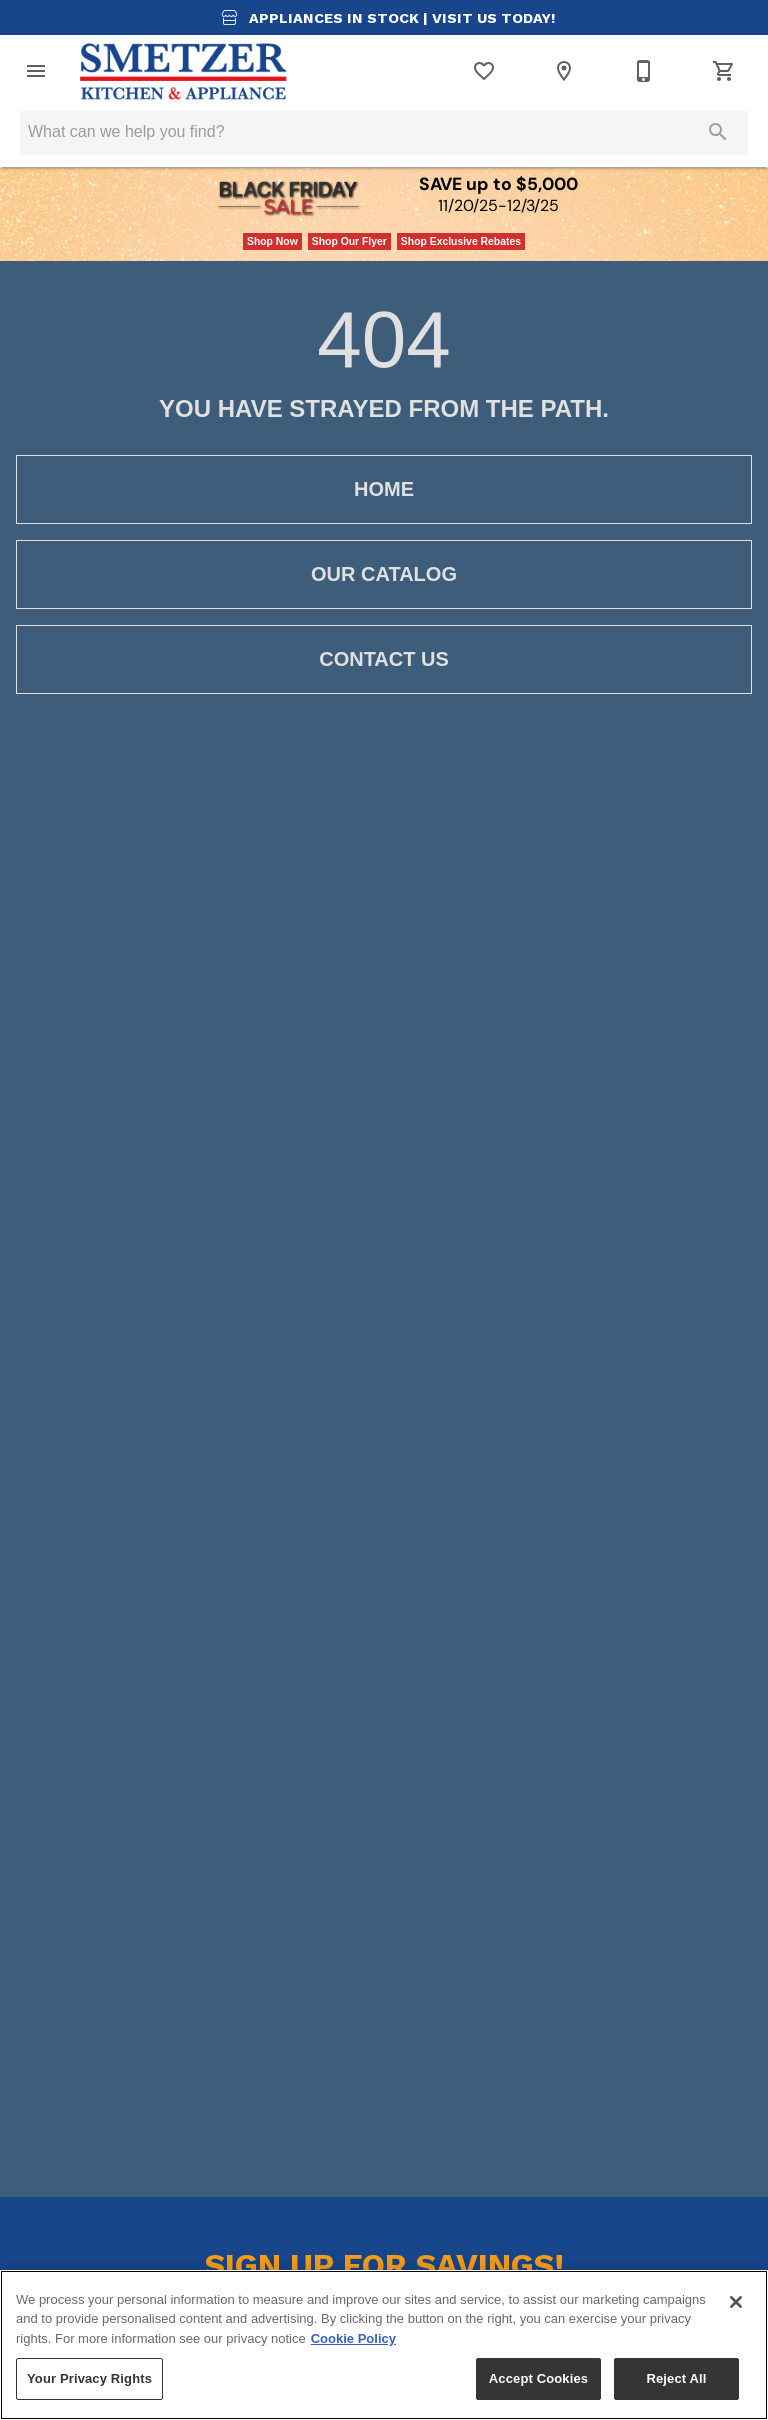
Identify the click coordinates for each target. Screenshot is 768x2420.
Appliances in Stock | (384, 18)
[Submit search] (718, 132)
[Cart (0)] (724, 71)
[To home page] (184, 71)
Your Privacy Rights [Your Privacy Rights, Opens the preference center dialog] (89, 2378)
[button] (36, 71)
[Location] (564, 71)
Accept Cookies (538, 2378)
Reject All (676, 2378)
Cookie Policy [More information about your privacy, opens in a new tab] (353, 2338)
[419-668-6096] (644, 71)
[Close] (736, 2302)
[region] (384, 2345)
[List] (484, 71)
